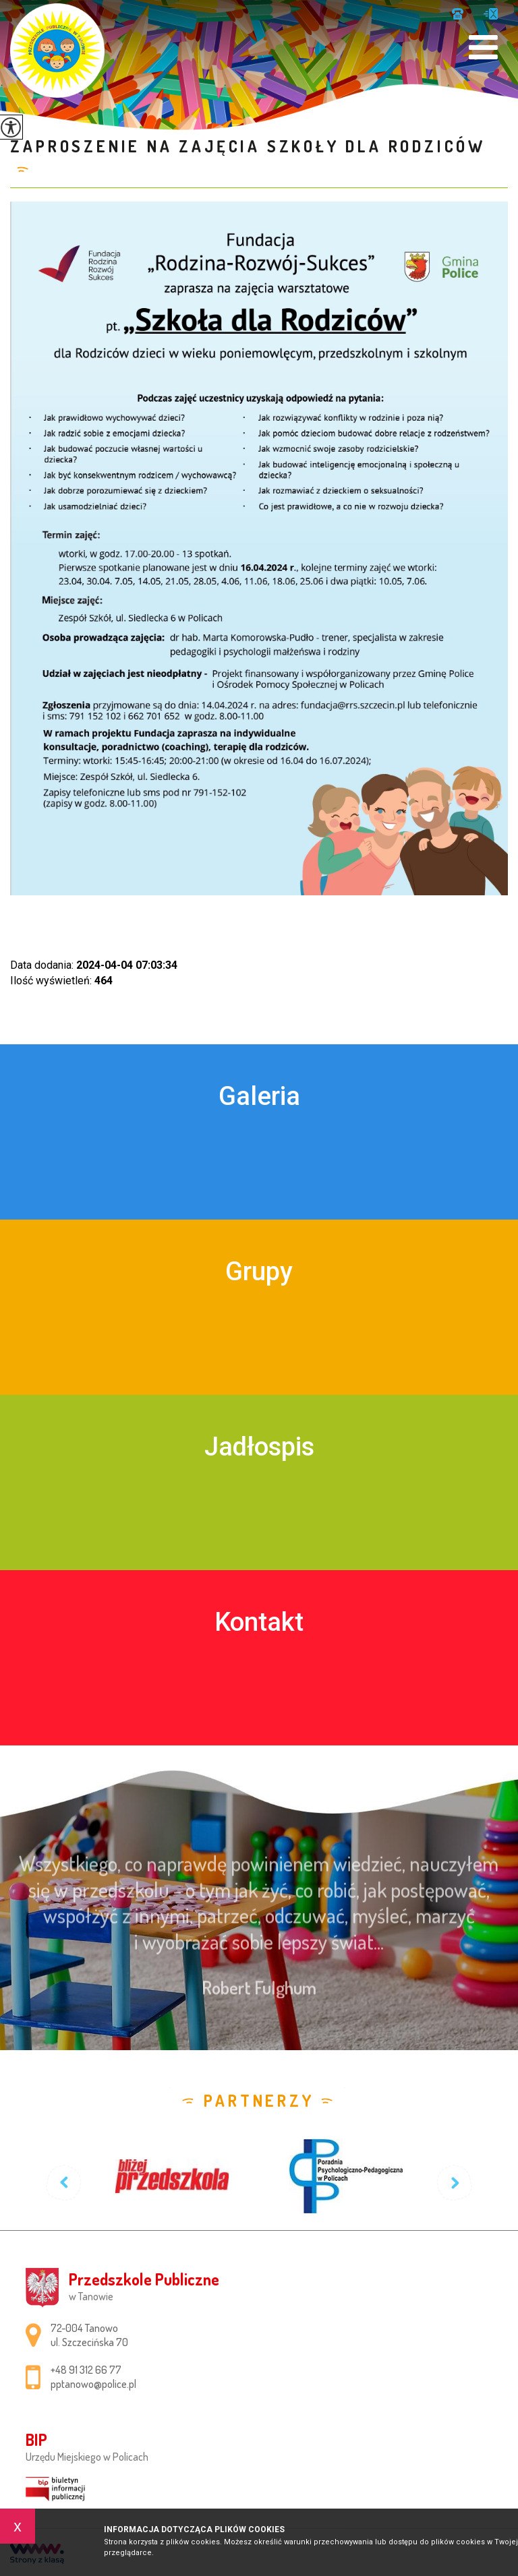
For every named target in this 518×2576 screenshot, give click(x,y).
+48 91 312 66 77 (457, 14)
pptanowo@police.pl (491, 14)
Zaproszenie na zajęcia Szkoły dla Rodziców (248, 146)
